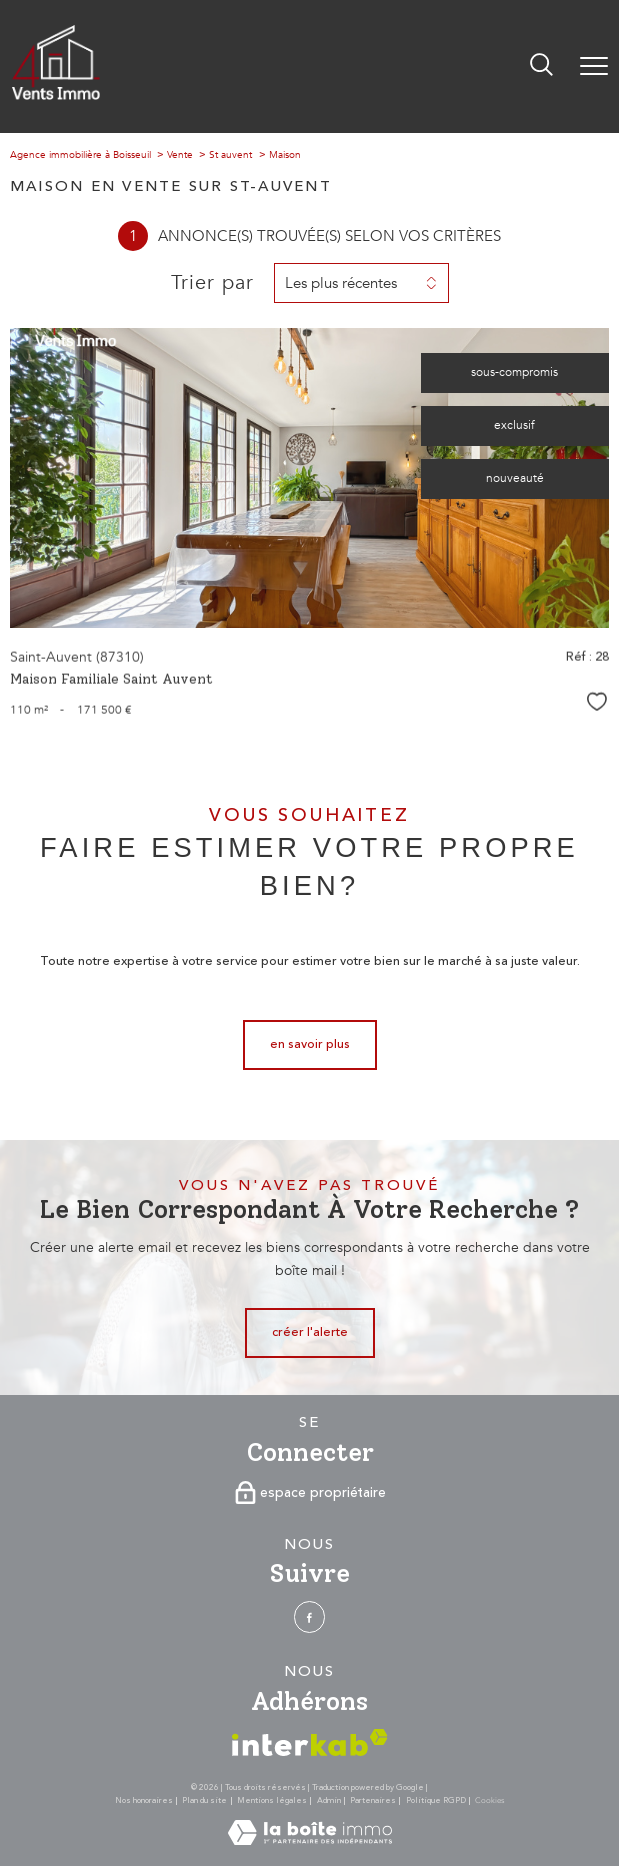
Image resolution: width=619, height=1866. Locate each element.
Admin (329, 1800)
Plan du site (204, 1800)
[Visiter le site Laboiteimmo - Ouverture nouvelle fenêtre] (310, 1841)
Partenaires (373, 1800)
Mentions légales (272, 1800)
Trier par (212, 283)
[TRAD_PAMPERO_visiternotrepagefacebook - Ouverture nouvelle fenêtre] (309, 1616)
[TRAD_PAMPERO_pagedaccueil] (56, 96)
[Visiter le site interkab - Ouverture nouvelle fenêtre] (310, 1742)
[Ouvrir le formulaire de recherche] (541, 66)
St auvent (230, 155)
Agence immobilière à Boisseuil (80, 155)
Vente (180, 155)
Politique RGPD (436, 1800)
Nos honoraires (144, 1800)
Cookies (489, 1801)
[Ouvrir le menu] (594, 66)
